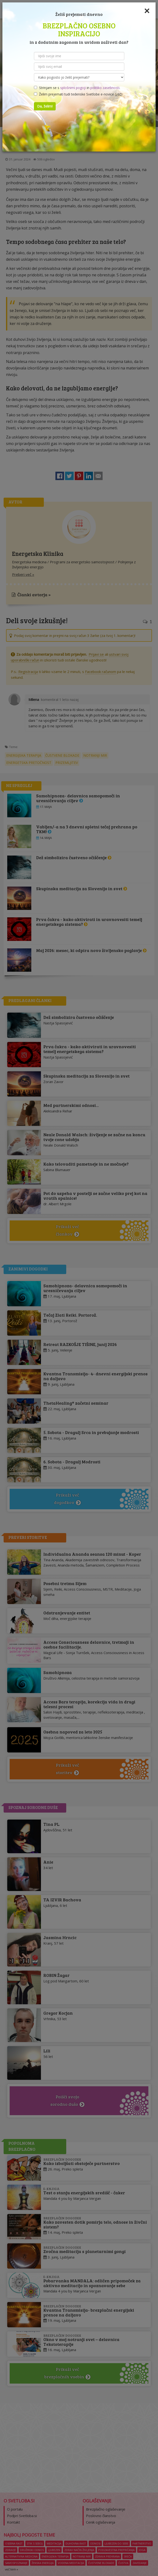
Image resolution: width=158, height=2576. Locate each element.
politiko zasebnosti (104, 87)
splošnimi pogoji (73, 87)
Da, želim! (45, 106)
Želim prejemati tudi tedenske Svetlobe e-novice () (78, 94)
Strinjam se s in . (77, 87)
